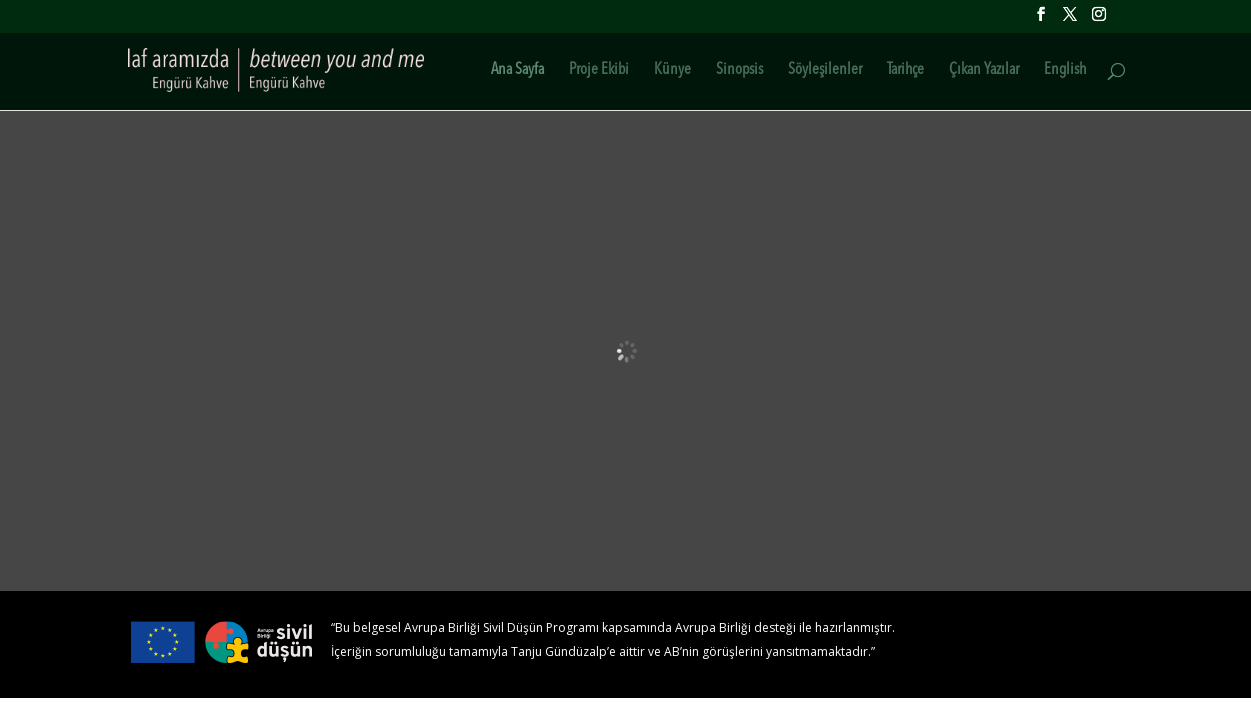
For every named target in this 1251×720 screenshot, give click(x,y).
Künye (672, 70)
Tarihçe (905, 70)
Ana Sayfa (517, 70)
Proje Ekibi (599, 70)
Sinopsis (739, 70)
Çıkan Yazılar (984, 70)
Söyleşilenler (825, 70)
